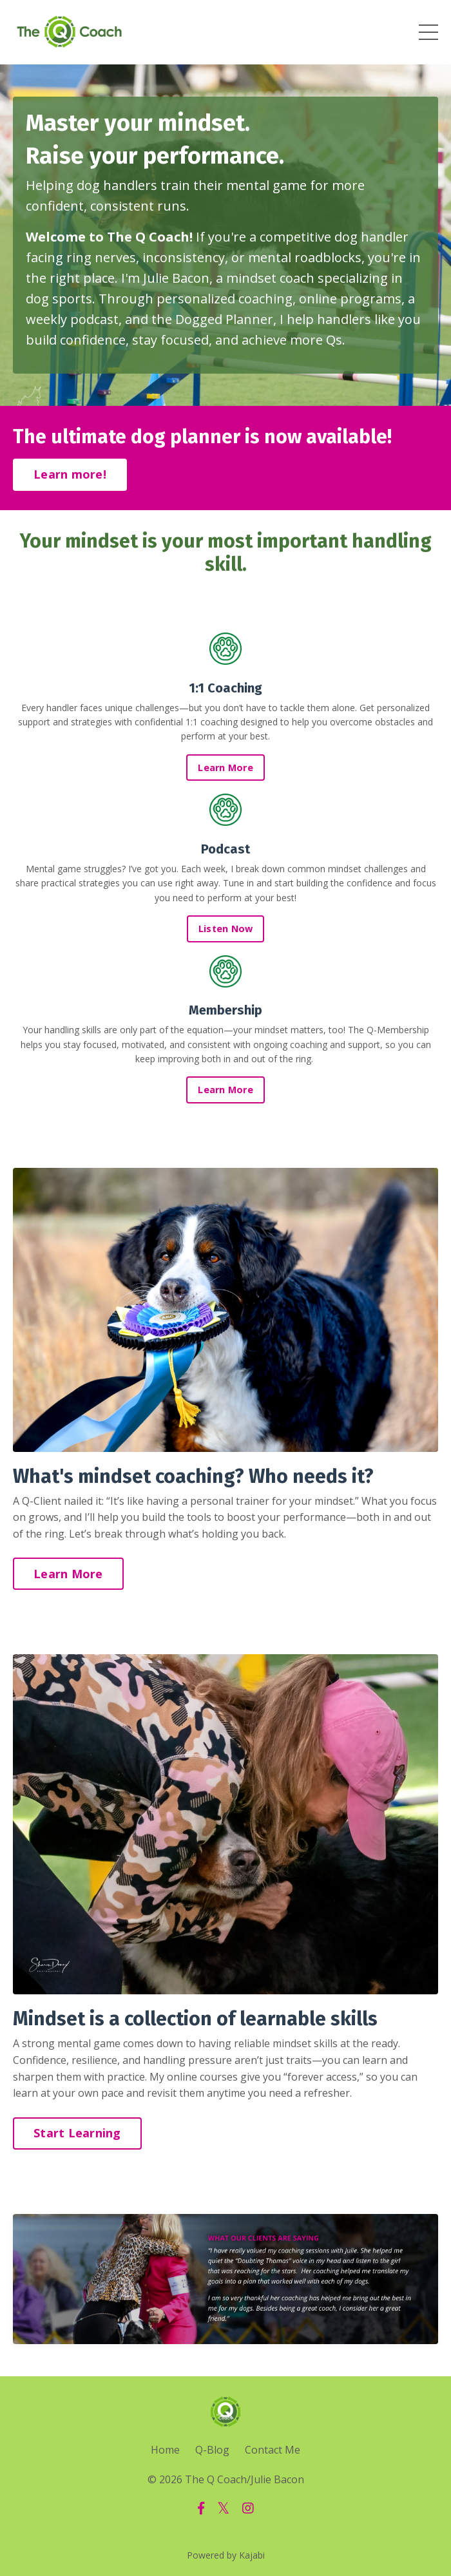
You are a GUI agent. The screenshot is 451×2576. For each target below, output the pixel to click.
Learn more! (70, 474)
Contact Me (272, 2450)
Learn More (225, 767)
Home (165, 2450)
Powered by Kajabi (226, 2555)
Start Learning (77, 2133)
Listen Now (225, 928)
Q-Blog (212, 2450)
